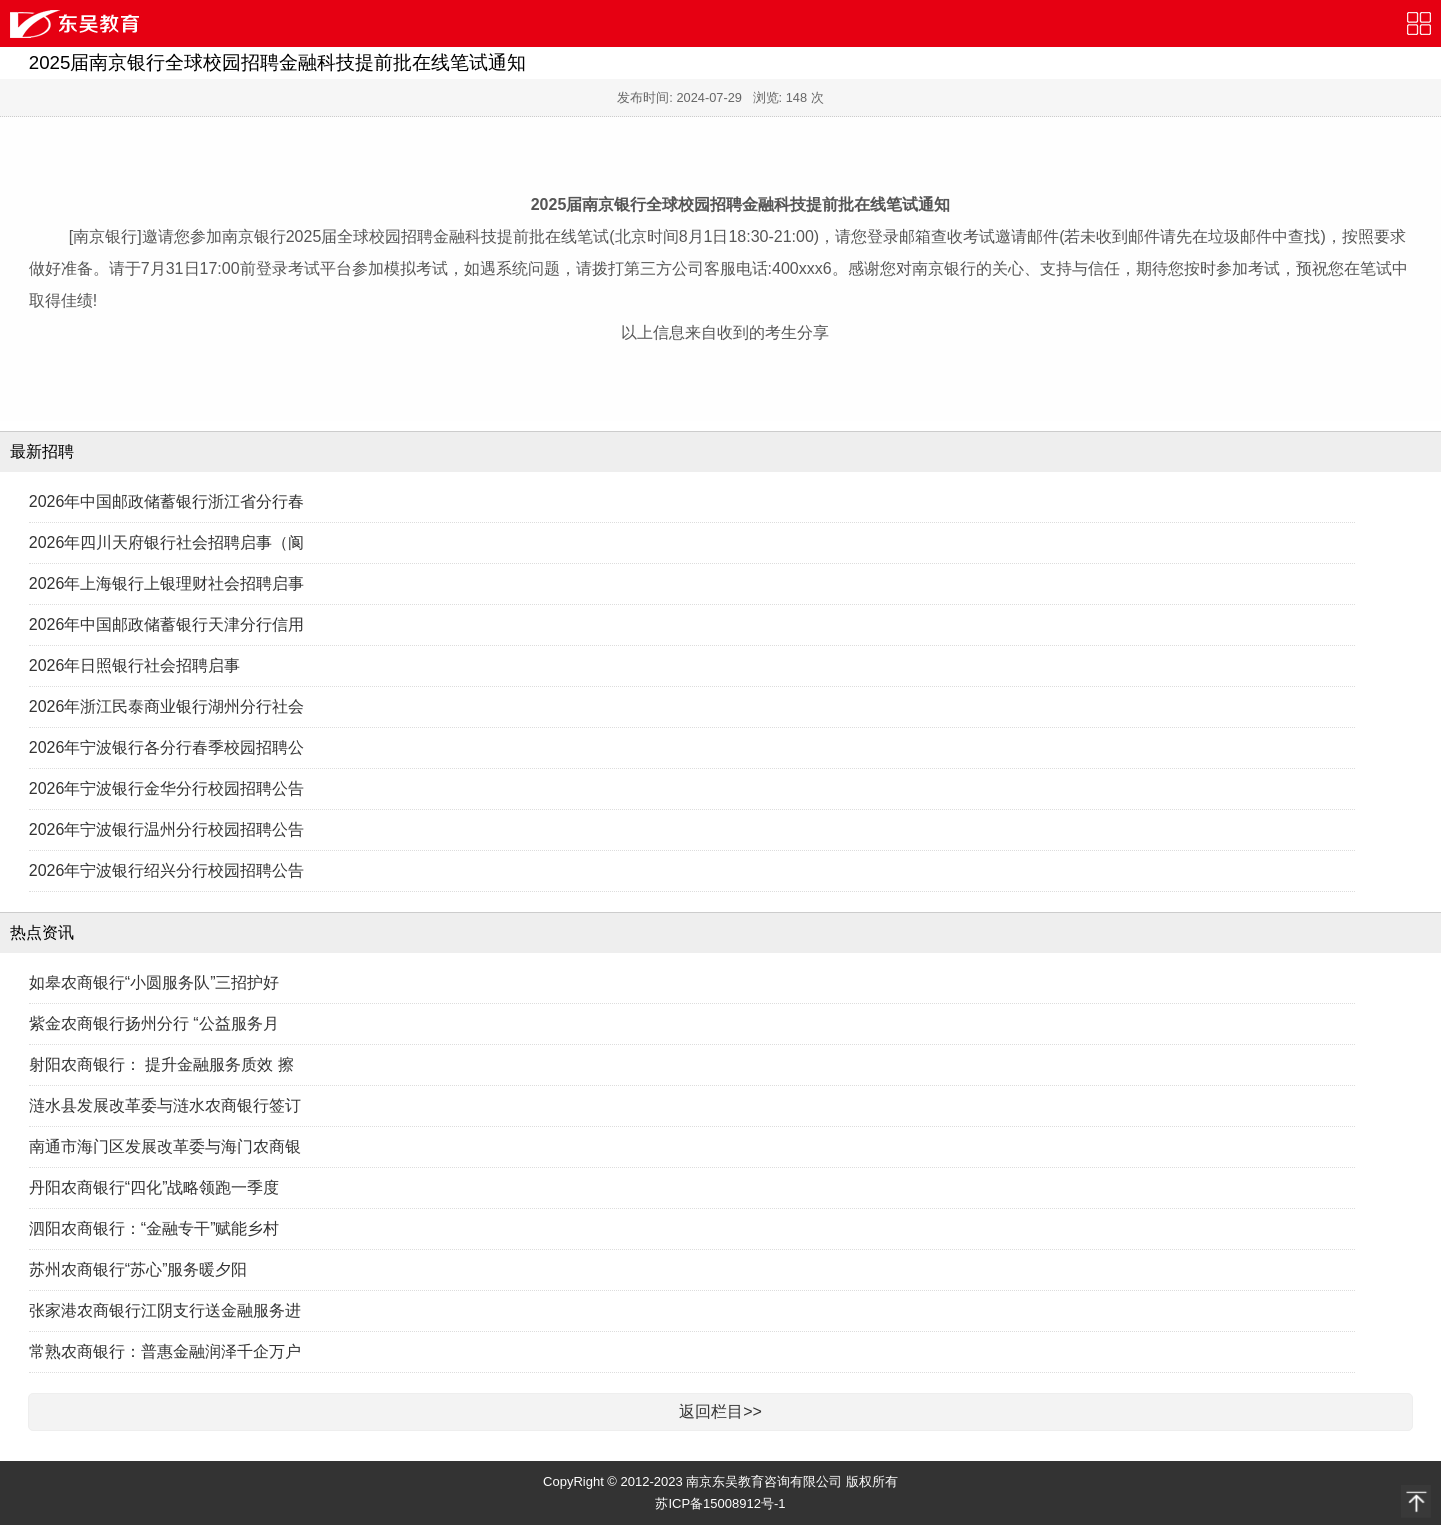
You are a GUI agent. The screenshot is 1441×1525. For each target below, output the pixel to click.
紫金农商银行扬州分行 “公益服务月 (154, 1023)
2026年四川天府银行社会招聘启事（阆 (167, 542)
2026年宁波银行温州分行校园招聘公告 (167, 829)
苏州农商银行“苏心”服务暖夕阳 (138, 1269)
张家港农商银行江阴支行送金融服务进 (165, 1310)
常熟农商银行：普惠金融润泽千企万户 (165, 1351)
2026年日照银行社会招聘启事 (135, 665)
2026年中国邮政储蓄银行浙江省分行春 (167, 501)
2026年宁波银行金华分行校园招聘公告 (167, 788)
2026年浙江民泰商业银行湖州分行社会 (167, 706)
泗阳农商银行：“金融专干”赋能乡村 (154, 1228)
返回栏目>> (720, 1411)
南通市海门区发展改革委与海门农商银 (165, 1146)
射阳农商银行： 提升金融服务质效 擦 (161, 1064)
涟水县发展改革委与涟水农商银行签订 (165, 1105)
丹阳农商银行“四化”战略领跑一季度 (154, 1187)
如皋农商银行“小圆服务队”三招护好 (154, 982)
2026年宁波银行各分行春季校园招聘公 (167, 747)
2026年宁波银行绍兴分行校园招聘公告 (167, 870)
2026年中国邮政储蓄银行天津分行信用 (167, 624)
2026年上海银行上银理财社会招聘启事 (167, 583)
